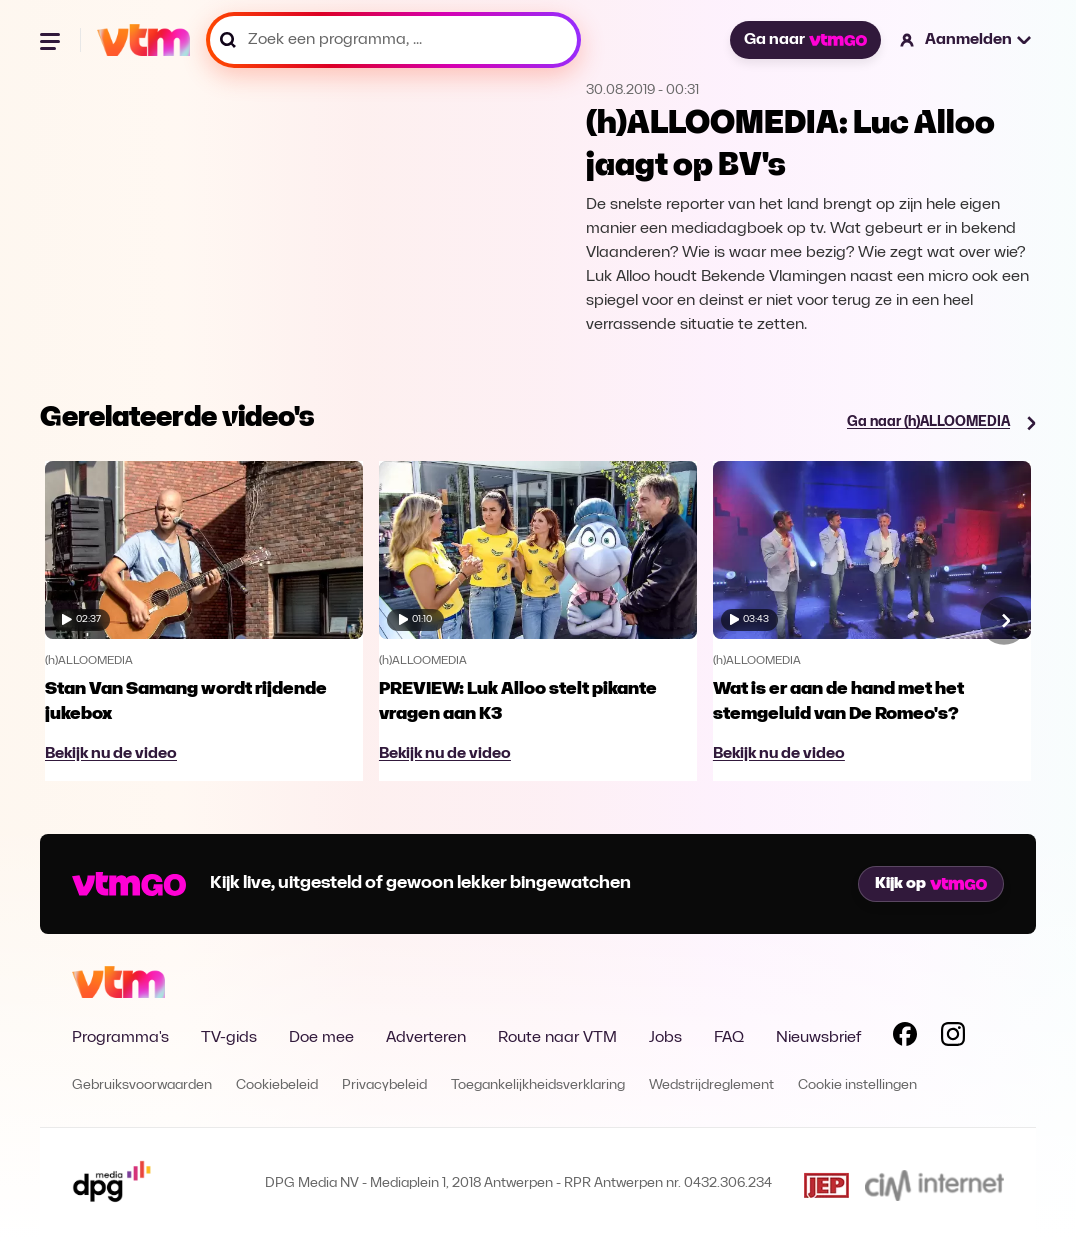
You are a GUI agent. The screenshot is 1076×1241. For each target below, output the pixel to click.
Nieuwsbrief (818, 1038)
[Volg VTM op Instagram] (953, 1038)
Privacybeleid (384, 1085)
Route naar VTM (557, 1038)
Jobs (665, 1038)
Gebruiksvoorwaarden (142, 1085)
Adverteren (426, 1038)
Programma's (120, 1038)
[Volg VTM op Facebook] (905, 1038)
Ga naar (805, 40)
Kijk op (931, 884)
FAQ (729, 1038)
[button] (966, 40)
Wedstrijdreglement (711, 1085)
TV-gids (229, 1038)
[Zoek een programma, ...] (393, 40)
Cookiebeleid (277, 1085)
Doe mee (321, 1038)
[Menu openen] (52, 40)
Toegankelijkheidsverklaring (538, 1085)
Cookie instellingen (857, 1085)
